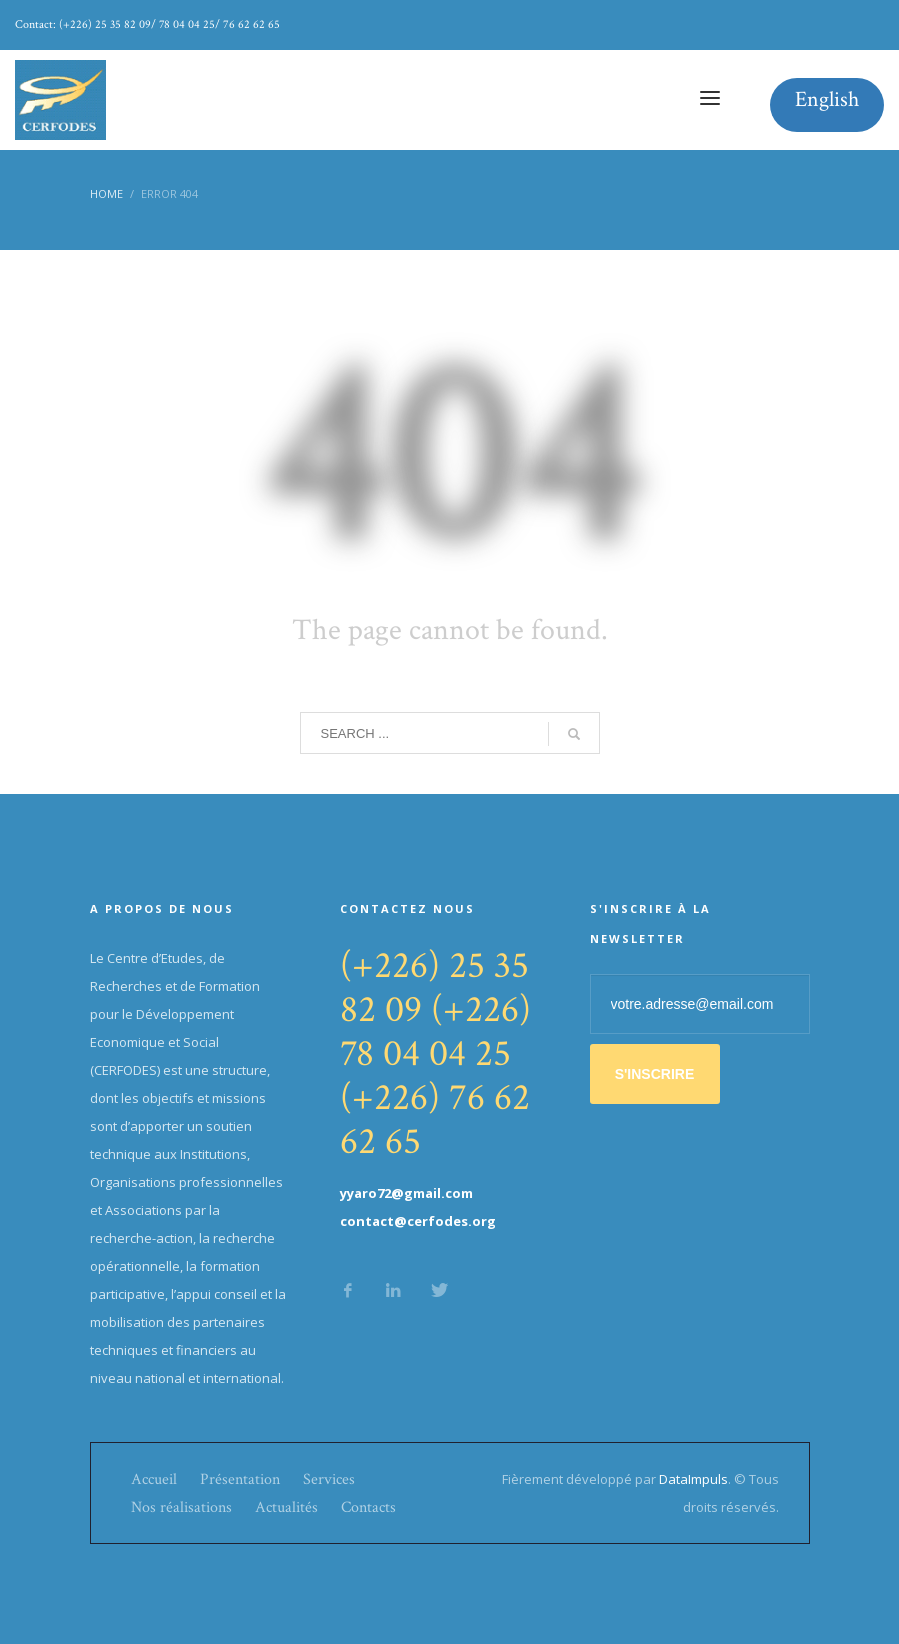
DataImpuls (693, 1479)
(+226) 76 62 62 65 (435, 1119)
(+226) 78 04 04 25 (435, 1031)
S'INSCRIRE (655, 1074)
